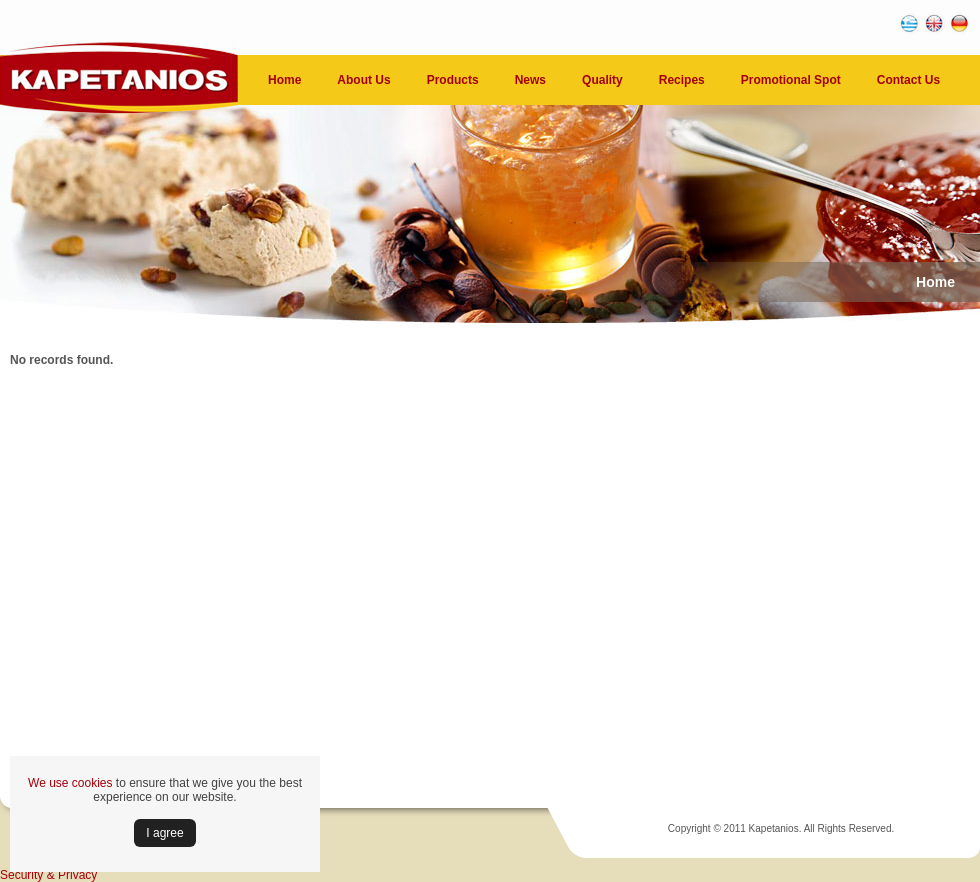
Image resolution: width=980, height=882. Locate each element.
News (530, 80)
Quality (602, 80)
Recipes (682, 80)
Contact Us (908, 80)
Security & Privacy (48, 875)
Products (453, 80)
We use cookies (70, 783)
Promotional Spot (791, 80)
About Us (363, 80)
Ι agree (164, 833)
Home (284, 80)
